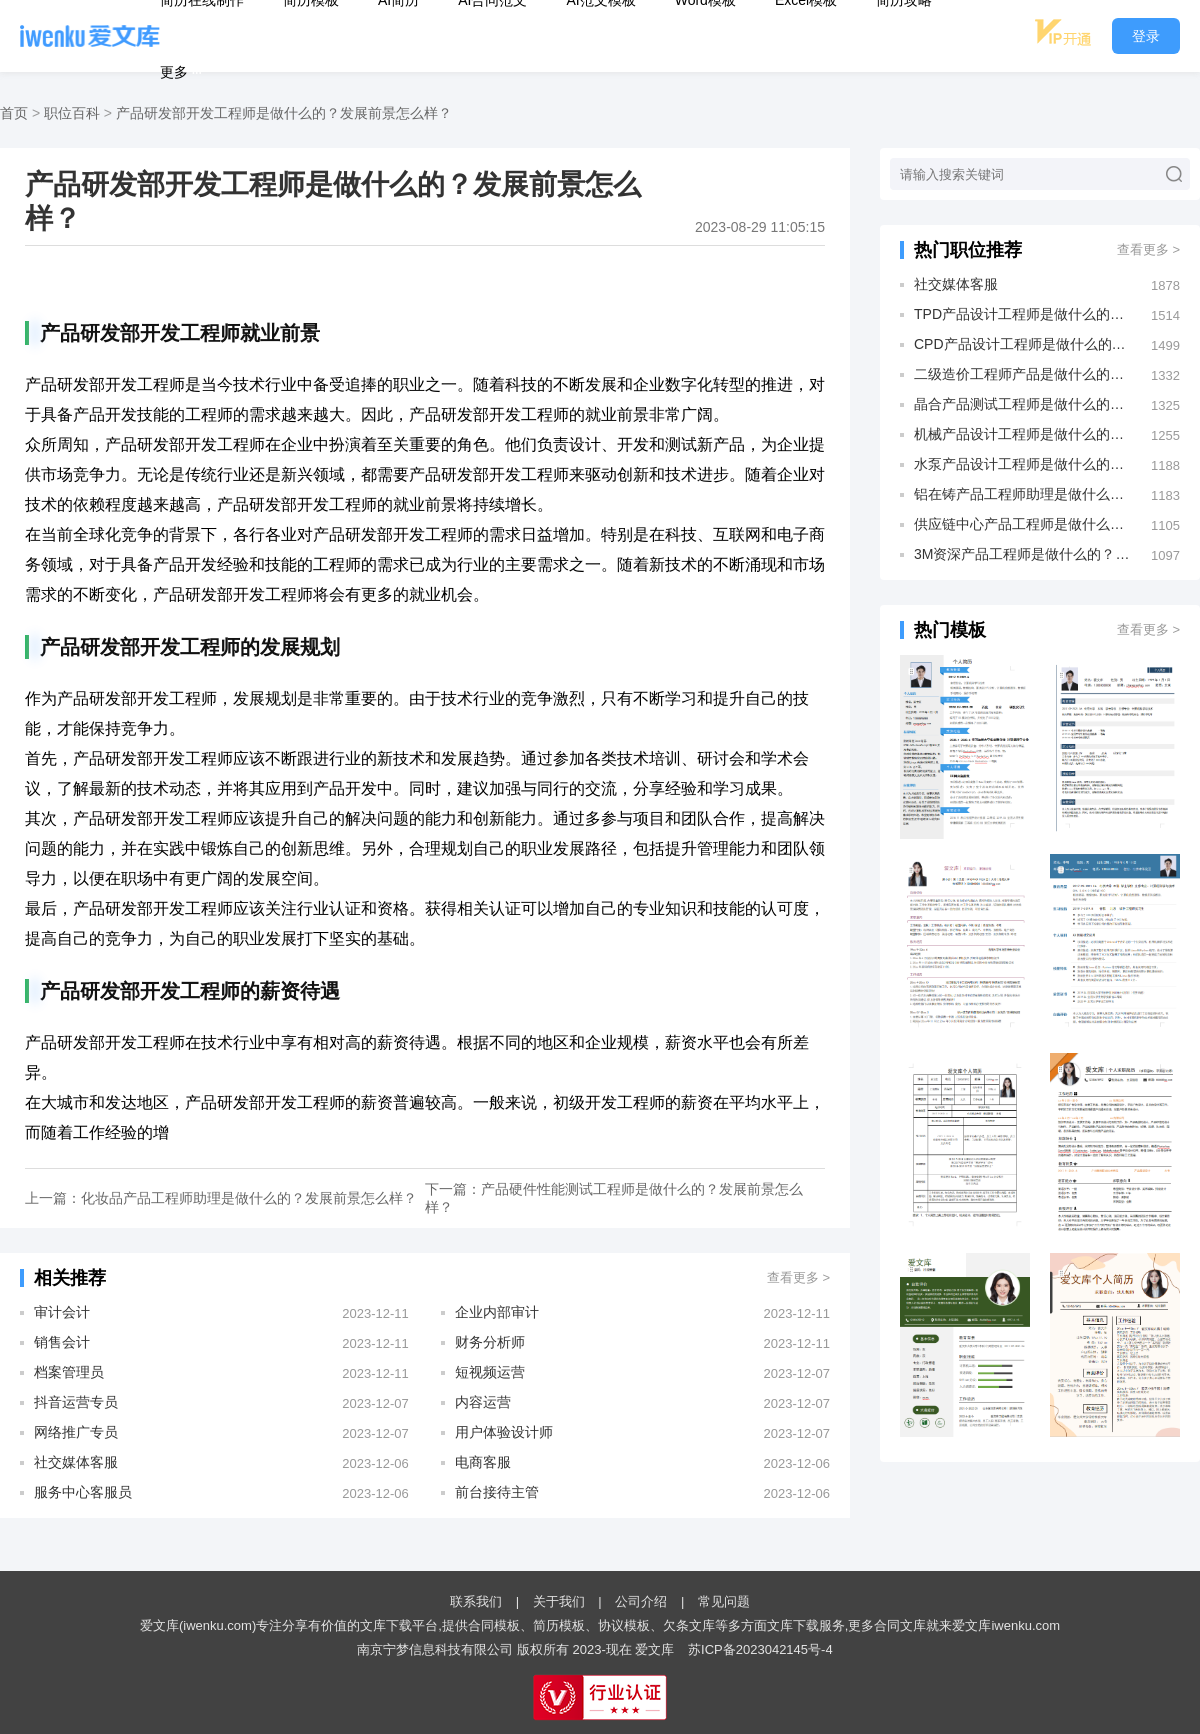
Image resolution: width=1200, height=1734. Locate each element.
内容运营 (483, 1402)
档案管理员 (69, 1372)
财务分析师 (490, 1342)
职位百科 (72, 113)
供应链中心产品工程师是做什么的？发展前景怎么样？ (1022, 524)
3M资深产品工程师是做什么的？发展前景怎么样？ (1022, 554)
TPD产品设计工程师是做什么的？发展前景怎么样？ (1022, 314)
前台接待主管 (497, 1492)
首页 (14, 113)
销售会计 (62, 1342)
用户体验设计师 (504, 1432)
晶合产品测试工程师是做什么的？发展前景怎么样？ (1022, 404)
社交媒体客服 (76, 1462)
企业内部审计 (497, 1312)
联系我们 (476, 1601)
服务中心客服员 (83, 1492)
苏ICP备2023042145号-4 (760, 1649)
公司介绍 (641, 1601)
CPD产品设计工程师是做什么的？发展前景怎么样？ (1022, 344)
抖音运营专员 (76, 1402)
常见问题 (724, 1601)
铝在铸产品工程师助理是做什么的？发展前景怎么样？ (1022, 494)
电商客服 (483, 1462)
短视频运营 (490, 1372)
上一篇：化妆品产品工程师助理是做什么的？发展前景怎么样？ (221, 1198)
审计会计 (62, 1312)
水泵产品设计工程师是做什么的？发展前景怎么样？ (1022, 464)
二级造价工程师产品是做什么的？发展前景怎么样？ (1022, 374)
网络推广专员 (76, 1432)
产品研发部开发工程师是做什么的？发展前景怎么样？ (284, 113)
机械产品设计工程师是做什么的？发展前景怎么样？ (1022, 434)
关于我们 (559, 1601)
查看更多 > (798, 1277)
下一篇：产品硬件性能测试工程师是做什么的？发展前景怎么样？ (614, 1198)
